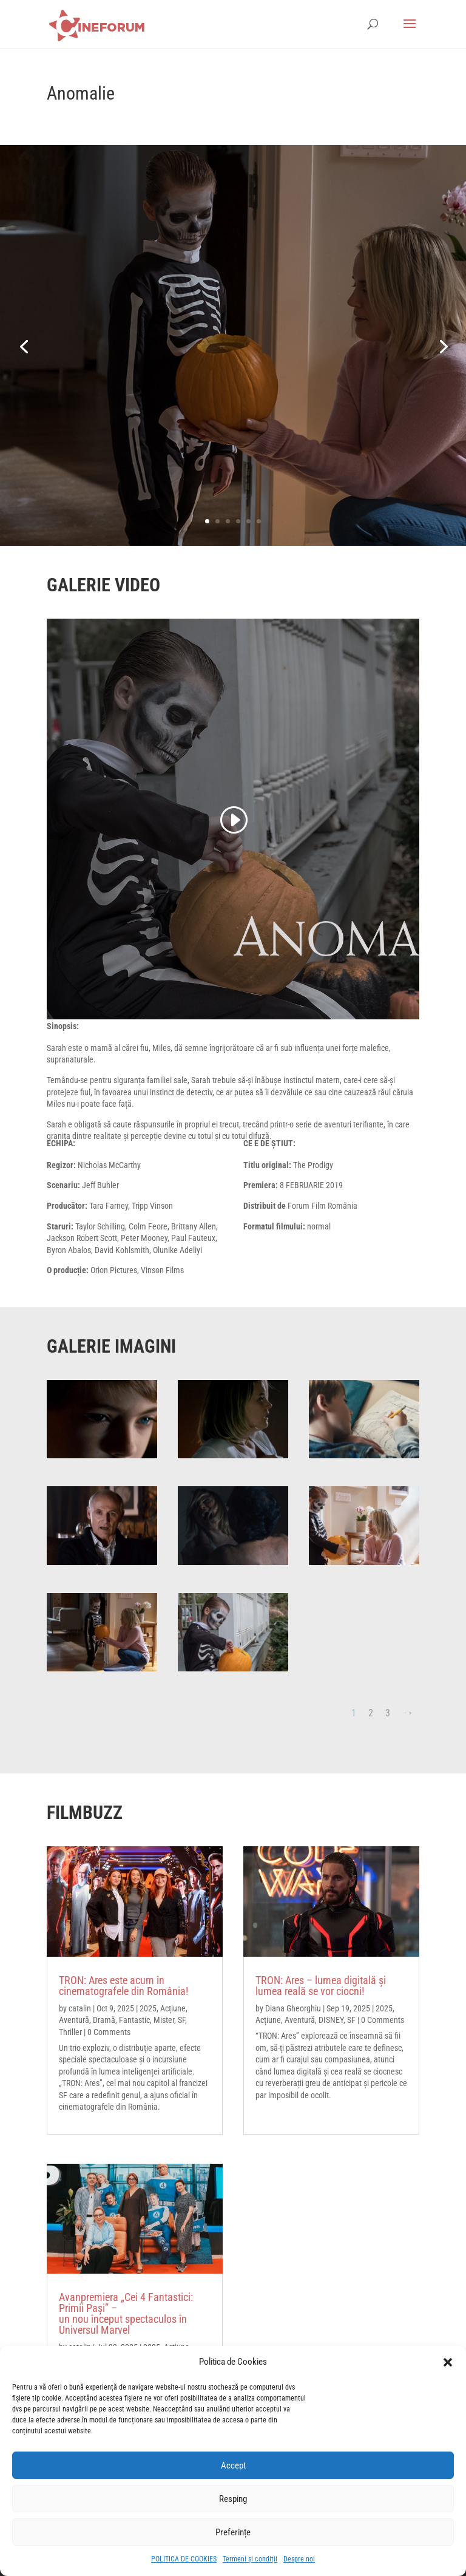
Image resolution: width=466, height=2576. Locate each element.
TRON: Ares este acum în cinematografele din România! (123, 1985)
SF (181, 2020)
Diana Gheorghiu (293, 2008)
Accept (233, 2465)
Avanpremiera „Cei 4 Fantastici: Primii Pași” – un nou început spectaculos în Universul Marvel (126, 2313)
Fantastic (134, 2020)
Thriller (70, 2032)
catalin (80, 2008)
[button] (448, 2362)
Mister (164, 2020)
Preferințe (233, 2532)
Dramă (104, 2020)
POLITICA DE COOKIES (184, 2559)
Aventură (74, 2020)
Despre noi (299, 2559)
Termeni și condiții (250, 2559)
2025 (148, 2008)
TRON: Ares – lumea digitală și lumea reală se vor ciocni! (320, 1985)
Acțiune (173, 2008)
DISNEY (331, 2020)
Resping (233, 2498)
